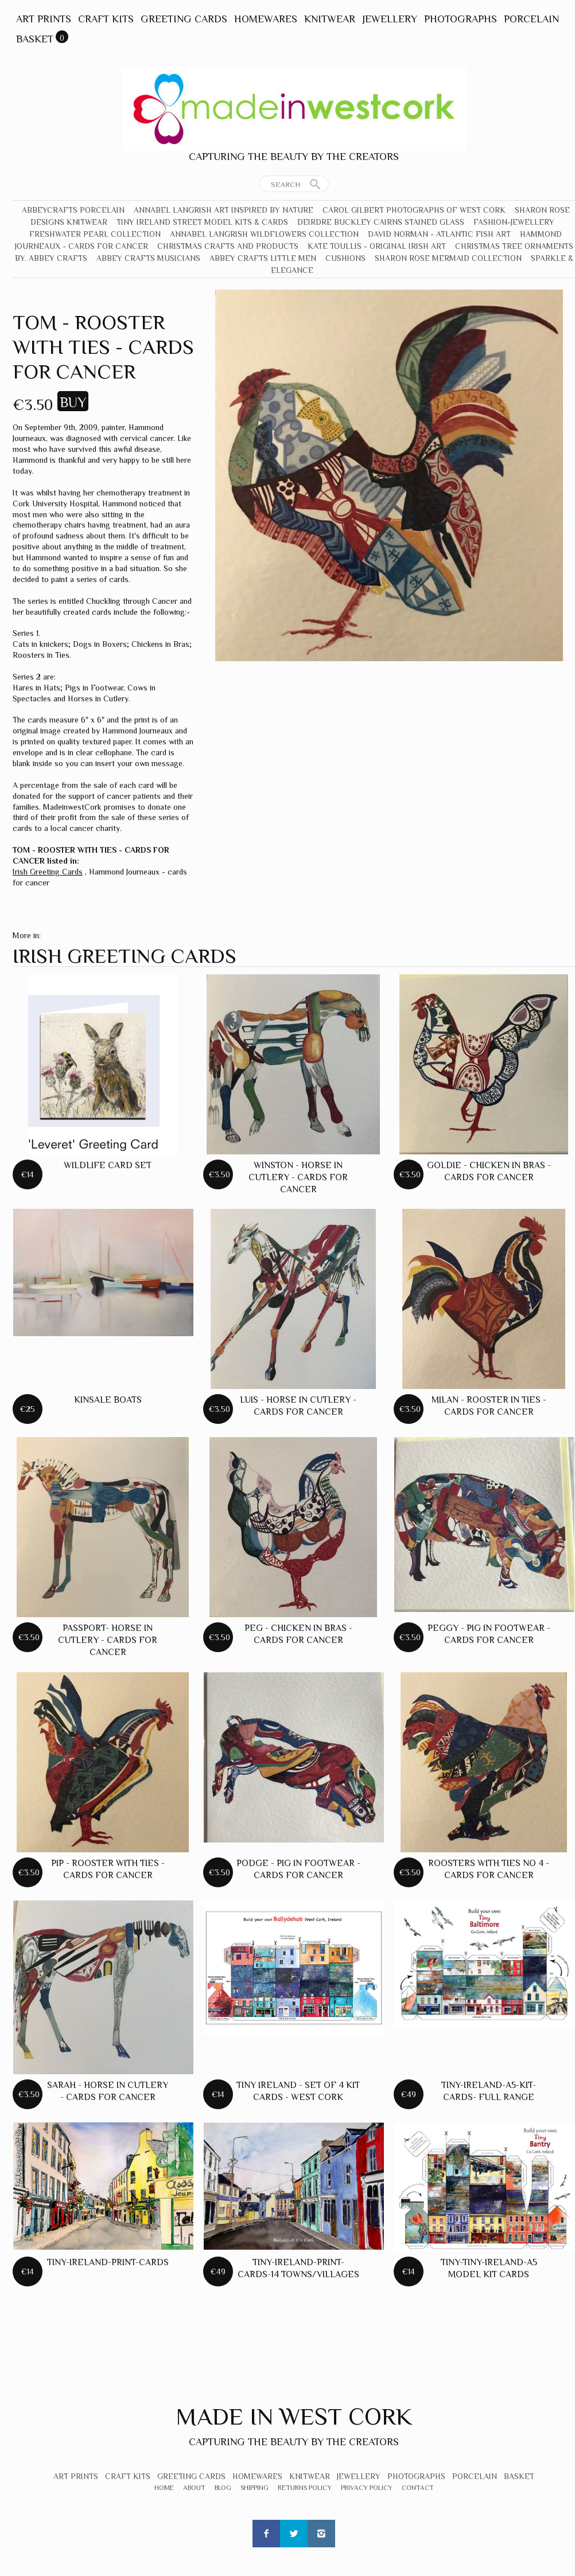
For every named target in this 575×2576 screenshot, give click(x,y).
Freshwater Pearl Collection (95, 234)
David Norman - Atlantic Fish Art (439, 234)
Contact (418, 2488)
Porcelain (531, 19)
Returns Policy (305, 2488)
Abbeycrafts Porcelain (73, 209)
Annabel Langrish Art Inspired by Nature (223, 209)
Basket (34, 39)
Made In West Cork (294, 2416)
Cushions (345, 258)
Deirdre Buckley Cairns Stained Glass (380, 222)
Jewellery (389, 19)
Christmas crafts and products (227, 246)
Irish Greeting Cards (48, 871)
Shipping (254, 2488)
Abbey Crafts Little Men (262, 258)
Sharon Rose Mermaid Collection (448, 258)
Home (164, 2488)
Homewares (265, 19)
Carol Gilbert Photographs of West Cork (414, 209)
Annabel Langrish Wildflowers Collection (264, 234)
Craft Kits (106, 19)
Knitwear (329, 19)
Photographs (460, 19)
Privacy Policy (367, 2488)
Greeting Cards (184, 19)
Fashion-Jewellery (513, 222)
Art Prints (43, 19)
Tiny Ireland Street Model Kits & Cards (202, 222)
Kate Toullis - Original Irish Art (377, 246)
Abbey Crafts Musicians (148, 258)
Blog (223, 2488)
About (194, 2488)
